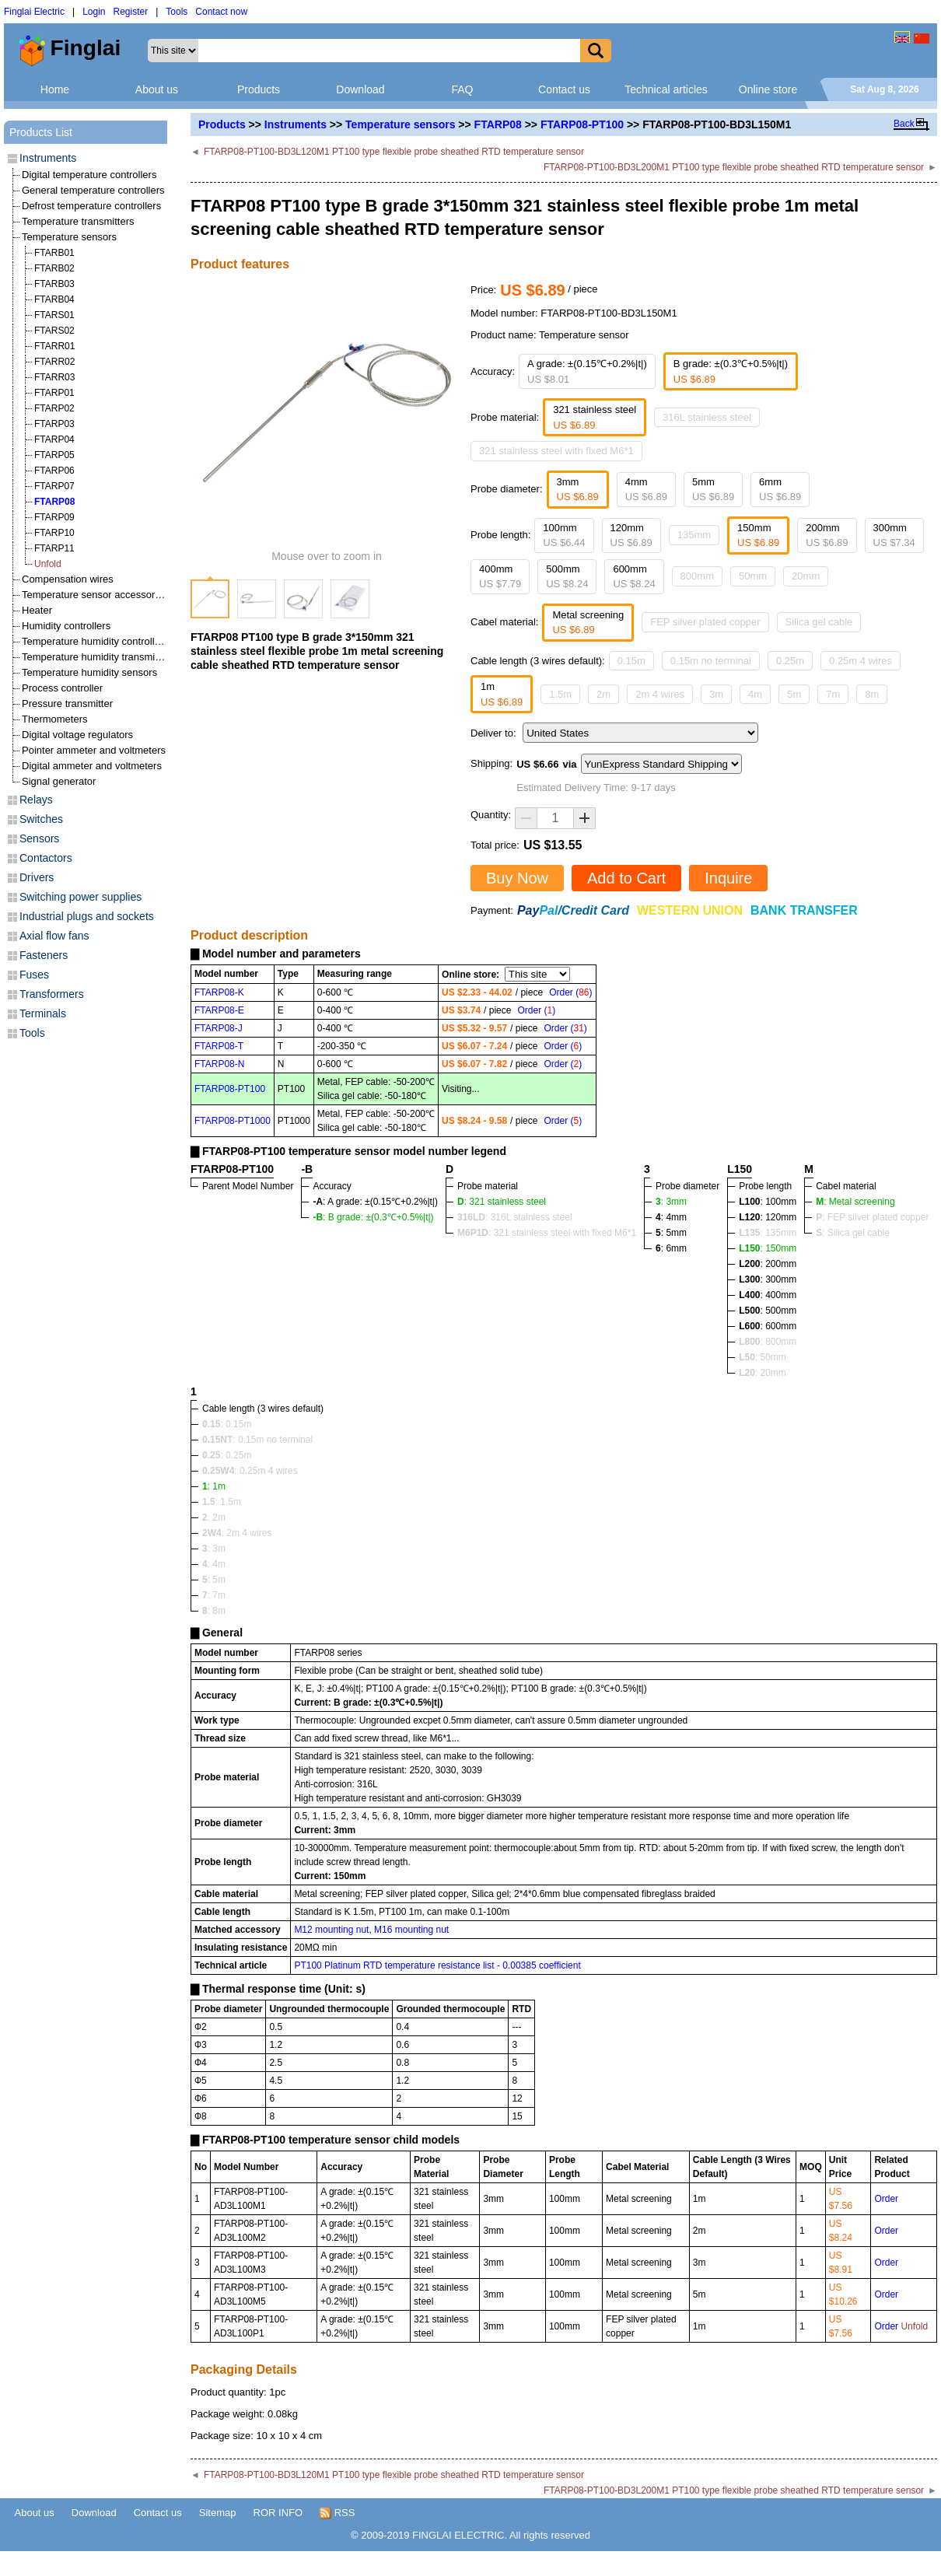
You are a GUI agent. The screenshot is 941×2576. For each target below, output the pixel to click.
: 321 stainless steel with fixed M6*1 (546, 1232)
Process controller (62, 688)
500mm (567, 576)
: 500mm (767, 1310)
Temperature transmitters (78, 221)
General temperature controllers (93, 190)
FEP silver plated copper (705, 622)
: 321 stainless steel (501, 1201)
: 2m (214, 1517)
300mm (894, 535)
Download (360, 89)
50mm (753, 576)
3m (716, 694)
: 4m (214, 1564)
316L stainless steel (707, 417)
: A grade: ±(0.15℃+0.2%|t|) (375, 1201)
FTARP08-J (218, 1028)
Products (258, 89)
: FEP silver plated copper (872, 1217)
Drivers (36, 877)
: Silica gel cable (853, 1232)
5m (794, 694)
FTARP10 (54, 532)
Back (904, 123)
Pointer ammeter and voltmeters (94, 750)
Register (131, 11)
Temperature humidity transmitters (98, 657)
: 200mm (767, 1263)
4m (755, 694)
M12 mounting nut (331, 1929)
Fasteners (43, 955)
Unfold (47, 563)
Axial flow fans (54, 935)
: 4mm (671, 1217)
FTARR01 (54, 346)
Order (886, 2198)
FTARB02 (54, 268)
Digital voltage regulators (77, 734)
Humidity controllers (66, 626)
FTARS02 (54, 330)
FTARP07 (54, 486)
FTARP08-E (219, 1010)
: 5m (214, 1579)
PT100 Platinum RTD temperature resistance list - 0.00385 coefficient (437, 1965)
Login (93, 11)
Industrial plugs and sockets (86, 916)
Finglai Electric (34, 11)
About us (156, 89)
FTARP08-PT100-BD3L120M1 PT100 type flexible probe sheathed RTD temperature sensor (394, 151)
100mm (564, 535)
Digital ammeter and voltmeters (92, 766)
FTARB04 (54, 299)
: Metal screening (855, 1201)
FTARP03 (54, 423)
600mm (634, 576)
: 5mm (671, 1232)
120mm (631, 535)
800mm (697, 576)
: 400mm (767, 1295)
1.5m (560, 694)
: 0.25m (226, 1455)
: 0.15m (226, 1424)
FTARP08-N (219, 1064)
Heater (37, 610)
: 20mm (762, 1372)
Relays (36, 799)
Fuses (34, 974)
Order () (570, 992)
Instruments (295, 124)
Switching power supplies (80, 897)
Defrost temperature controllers (91, 206)
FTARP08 (498, 124)
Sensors (39, 838)
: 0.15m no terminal (257, 1439)
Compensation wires (68, 579)
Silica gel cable (819, 622)
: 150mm (767, 1248)
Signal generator (59, 781)
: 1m (214, 1486)
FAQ (462, 89)
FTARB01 (54, 252)
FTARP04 (54, 439)
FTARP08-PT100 (582, 124)
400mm (500, 576)
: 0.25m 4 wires (250, 1470)
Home (54, 89)
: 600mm (767, 1326)
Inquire (728, 878)
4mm (646, 489)
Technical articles (666, 89)
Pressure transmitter (67, 703)
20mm (806, 576)
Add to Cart (626, 878)
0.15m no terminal (710, 661)
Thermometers (55, 719)
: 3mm (671, 1201)
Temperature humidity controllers (95, 641)
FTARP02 (54, 408)
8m (872, 694)
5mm (713, 489)
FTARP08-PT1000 (232, 1120)
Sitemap (217, 2512)
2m (603, 694)
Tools (176, 11)
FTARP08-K (219, 992)
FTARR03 (54, 377)
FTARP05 (54, 455)
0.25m (790, 661)
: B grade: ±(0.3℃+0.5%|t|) (373, 1217)
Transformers (51, 994)
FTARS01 (54, 315)
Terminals (42, 1013)
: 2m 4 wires (236, 1533)
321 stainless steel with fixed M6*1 (556, 451)
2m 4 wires (659, 694)
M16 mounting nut (411, 1929)
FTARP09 (54, 517)
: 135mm (767, 1232)
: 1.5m (221, 1501)
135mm (694, 535)
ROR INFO (278, 2512)
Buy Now (517, 878)
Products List (40, 132)
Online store (768, 89)
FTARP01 (54, 392)
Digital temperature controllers (89, 174)
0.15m (631, 661)
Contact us (564, 89)
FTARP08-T (218, 1046)
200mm (827, 535)
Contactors (45, 858)
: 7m (214, 1595)
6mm (780, 489)
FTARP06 (54, 470)
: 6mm (671, 1248)
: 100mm (767, 1201)
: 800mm (767, 1341)
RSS (337, 2513)
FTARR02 (54, 361)
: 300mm (767, 1279)
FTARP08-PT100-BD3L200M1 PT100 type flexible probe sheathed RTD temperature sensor (734, 167)
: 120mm (767, 1217)
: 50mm (762, 1357)
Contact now (221, 11)
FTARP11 (54, 548)
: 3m (214, 1548)
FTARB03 (54, 283)
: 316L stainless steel (514, 1217)
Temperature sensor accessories (95, 594)
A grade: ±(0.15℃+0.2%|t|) (587, 371)
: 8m (214, 1610)
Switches (41, 819)
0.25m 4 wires (860, 661)
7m (833, 694)
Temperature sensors (400, 124)
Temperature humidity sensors (89, 672)
